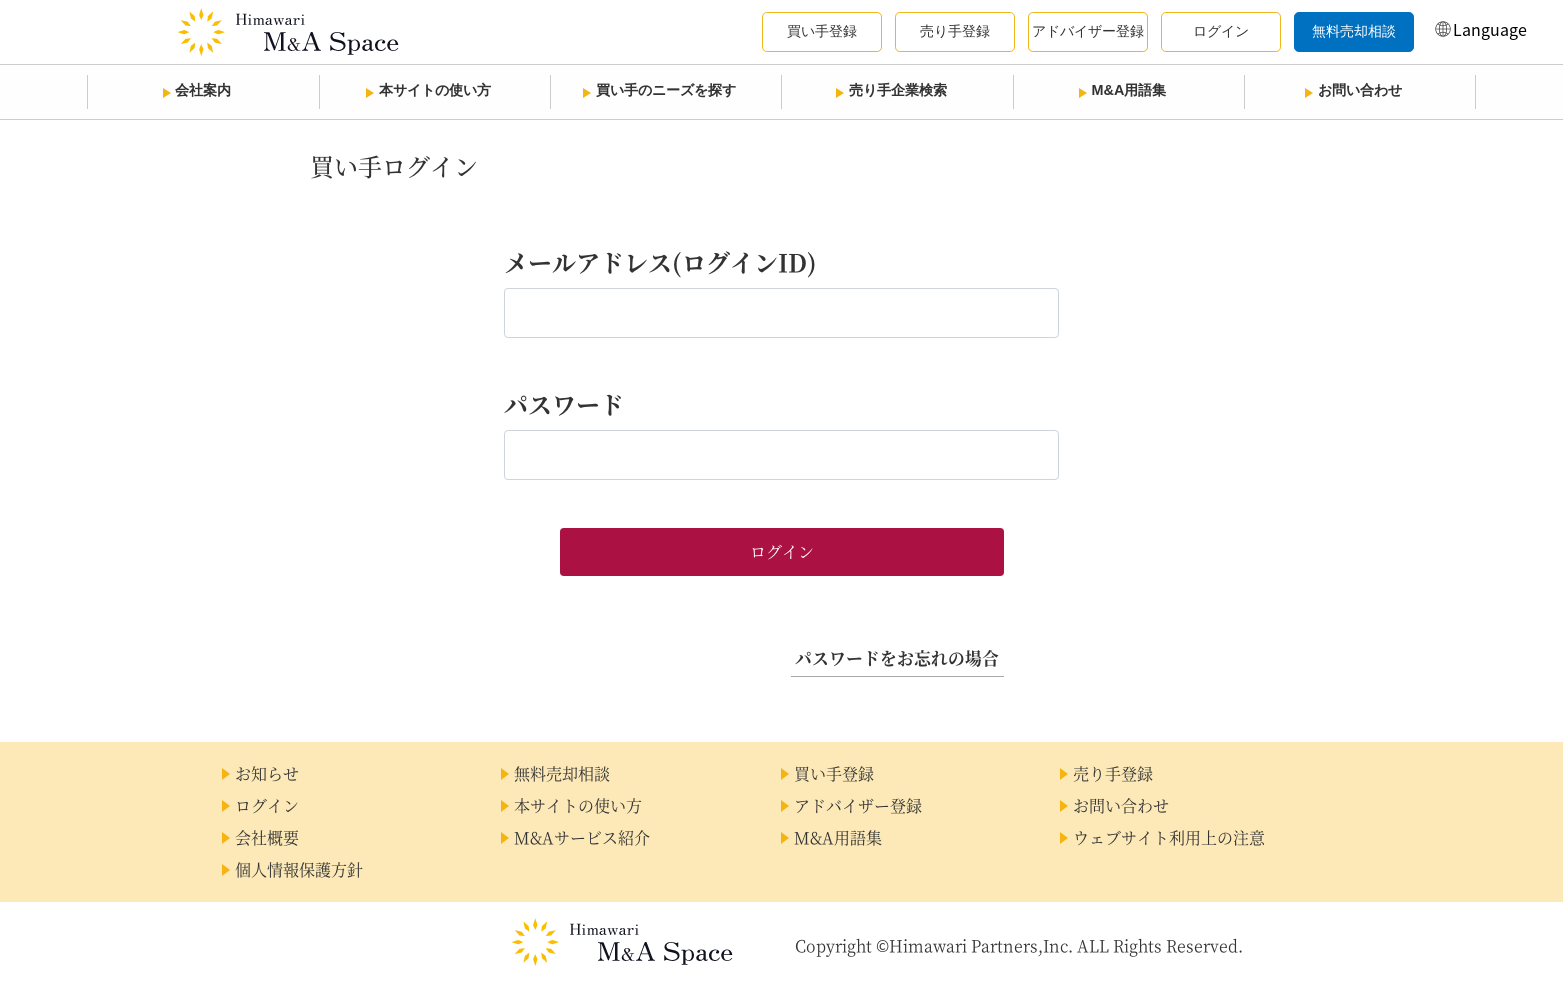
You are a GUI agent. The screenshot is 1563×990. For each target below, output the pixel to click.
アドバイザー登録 (858, 805)
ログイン (267, 805)
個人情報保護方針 (299, 869)
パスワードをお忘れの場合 (897, 658)
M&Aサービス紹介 (582, 837)
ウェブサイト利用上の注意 (1169, 837)
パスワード (564, 403)
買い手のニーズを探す (666, 90)
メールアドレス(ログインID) (660, 261)
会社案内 (203, 90)
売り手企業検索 (898, 90)
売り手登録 (1113, 773)
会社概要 (267, 837)
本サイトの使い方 (435, 90)
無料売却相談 (562, 773)
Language (1490, 29)
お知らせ (267, 773)
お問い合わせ (1360, 90)
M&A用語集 (1129, 90)
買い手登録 (834, 773)
